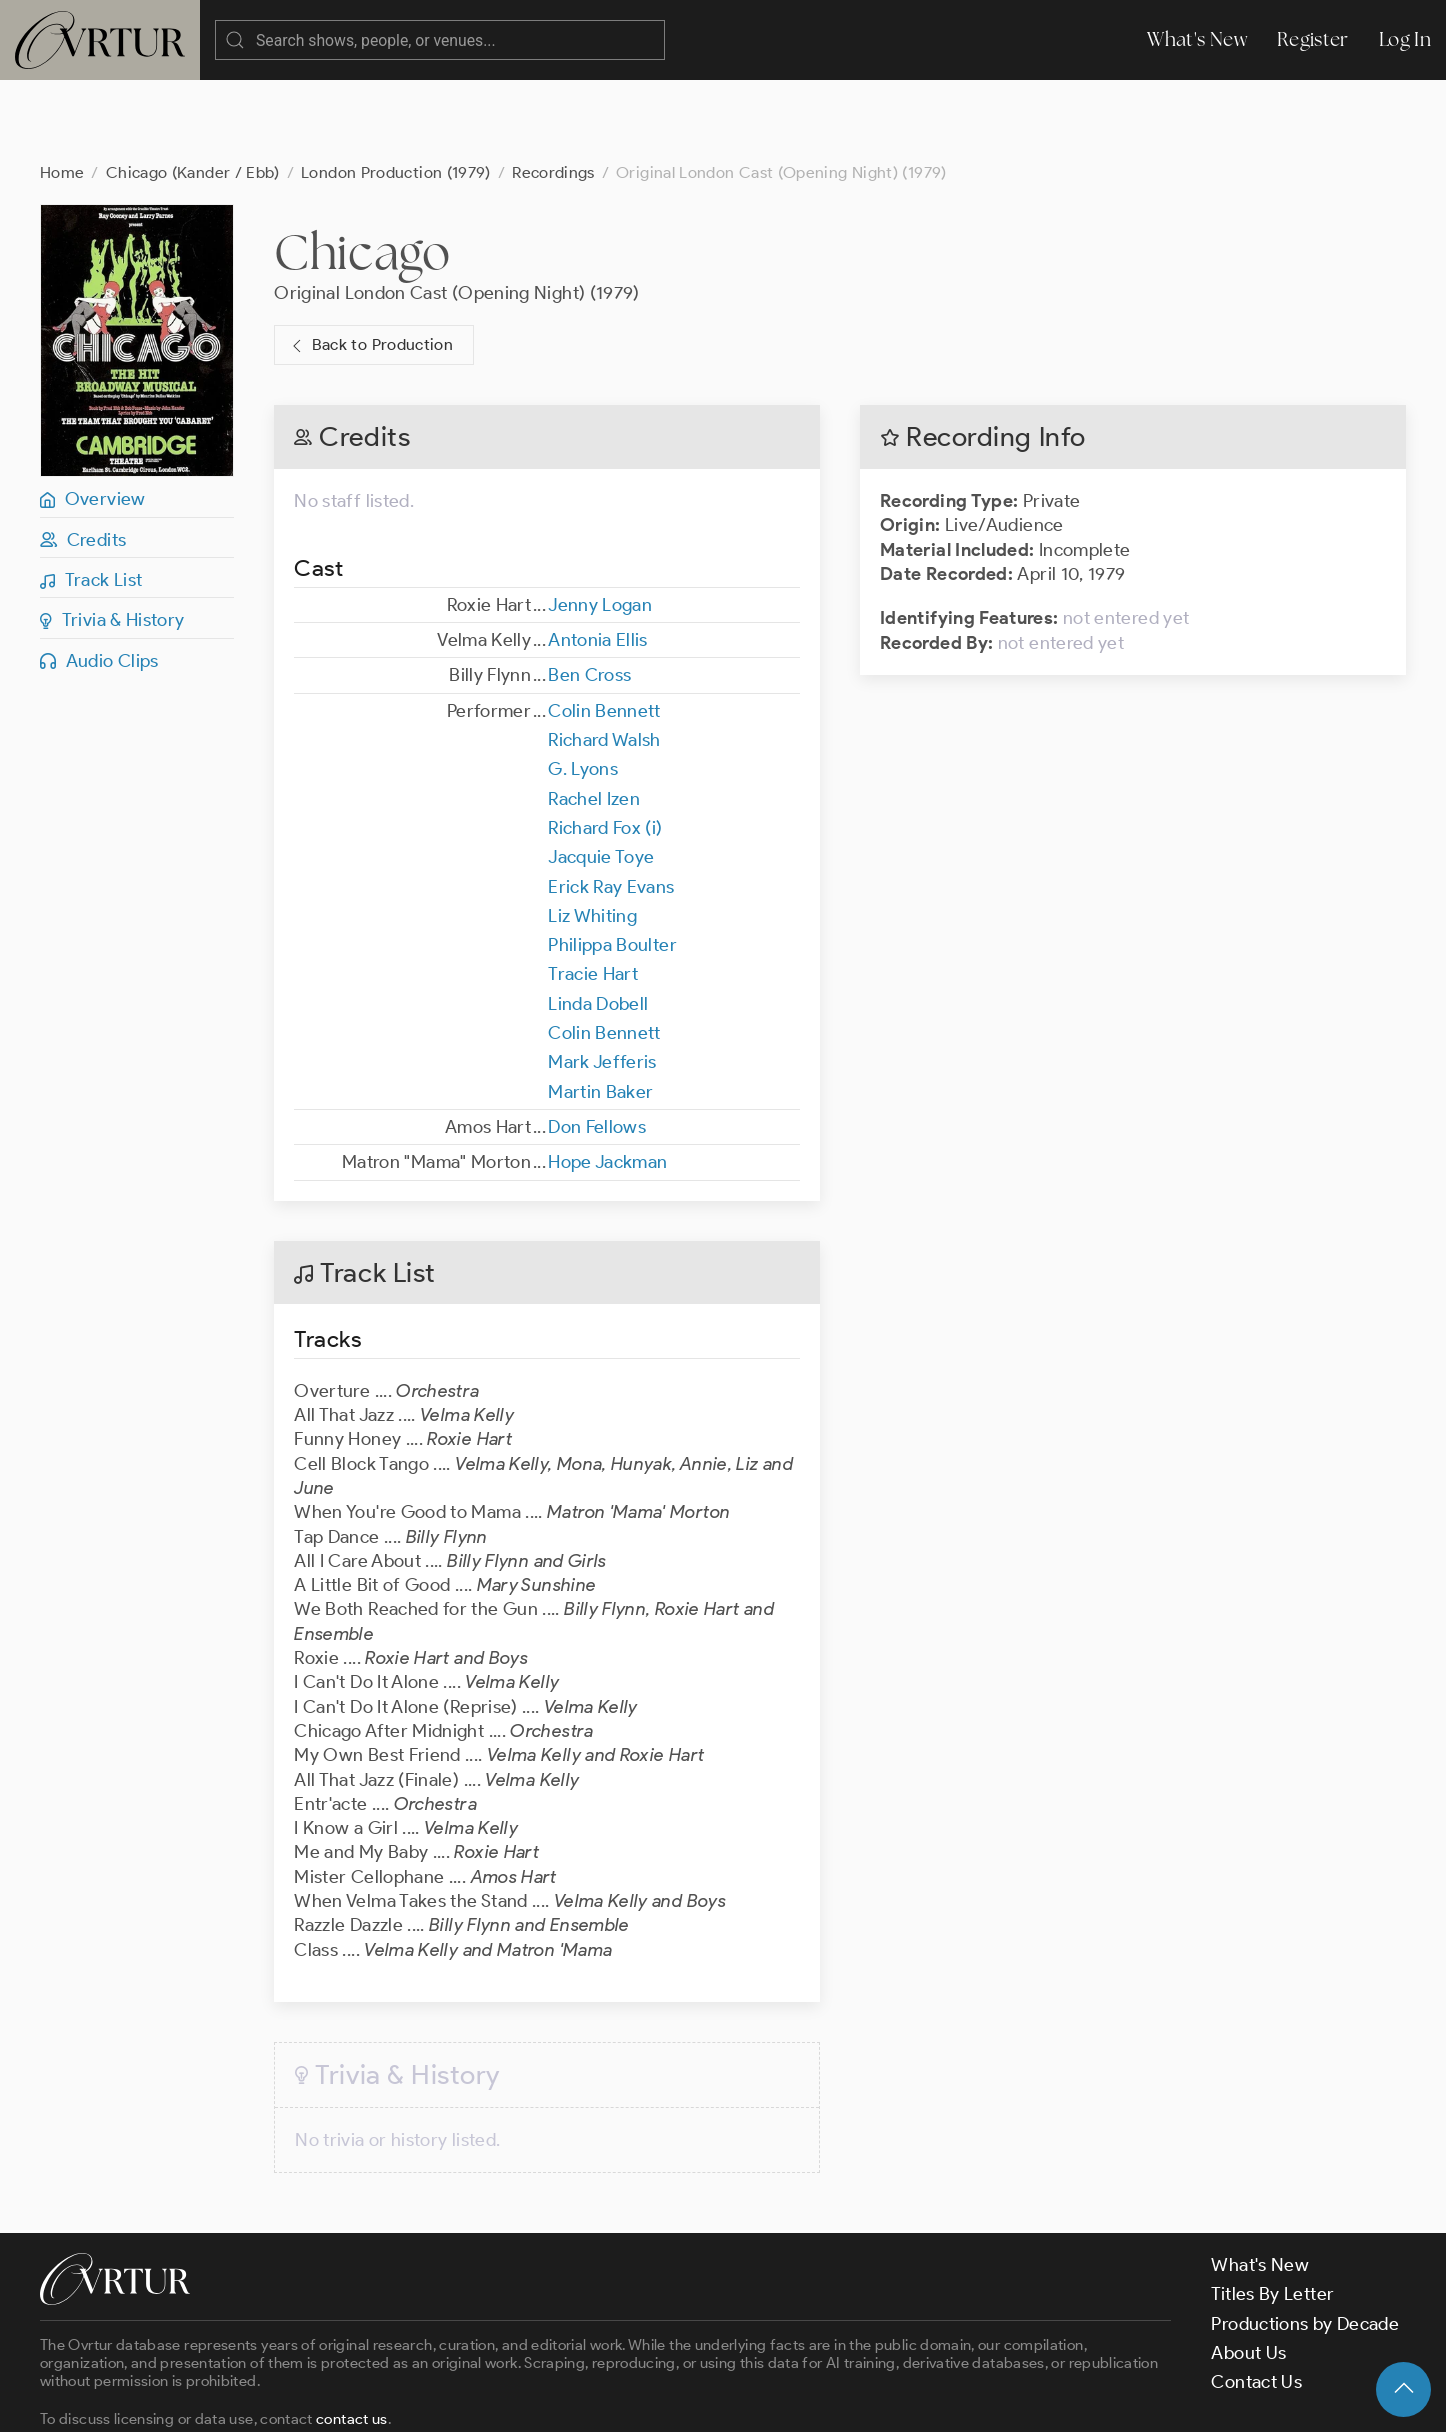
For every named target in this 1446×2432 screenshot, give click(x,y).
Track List (91, 500)
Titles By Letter (1272, 2214)
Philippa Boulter (612, 865)
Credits (83, 460)
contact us (352, 2339)
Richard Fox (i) (605, 748)
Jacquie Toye (601, 777)
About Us (1248, 2273)
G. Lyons (583, 689)
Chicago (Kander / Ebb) (193, 92)
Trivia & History (112, 540)
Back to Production (370, 265)
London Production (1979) (396, 92)
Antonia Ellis (598, 560)
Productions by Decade (1305, 2244)
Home (62, 92)
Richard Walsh (604, 660)
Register (1313, 39)
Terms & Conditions (361, 2400)
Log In (1405, 39)
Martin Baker (600, 1012)
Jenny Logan (600, 525)
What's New (1197, 39)
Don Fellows (597, 1047)
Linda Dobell (598, 924)
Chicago (362, 172)
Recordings (553, 92)
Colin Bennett (604, 631)
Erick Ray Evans (611, 807)
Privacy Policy (510, 2400)
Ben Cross (589, 595)
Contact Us (1256, 2302)
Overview (93, 419)
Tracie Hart (593, 894)
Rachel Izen (594, 719)
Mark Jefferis (602, 982)
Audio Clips (99, 581)
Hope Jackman (607, 1082)
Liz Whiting (592, 836)
